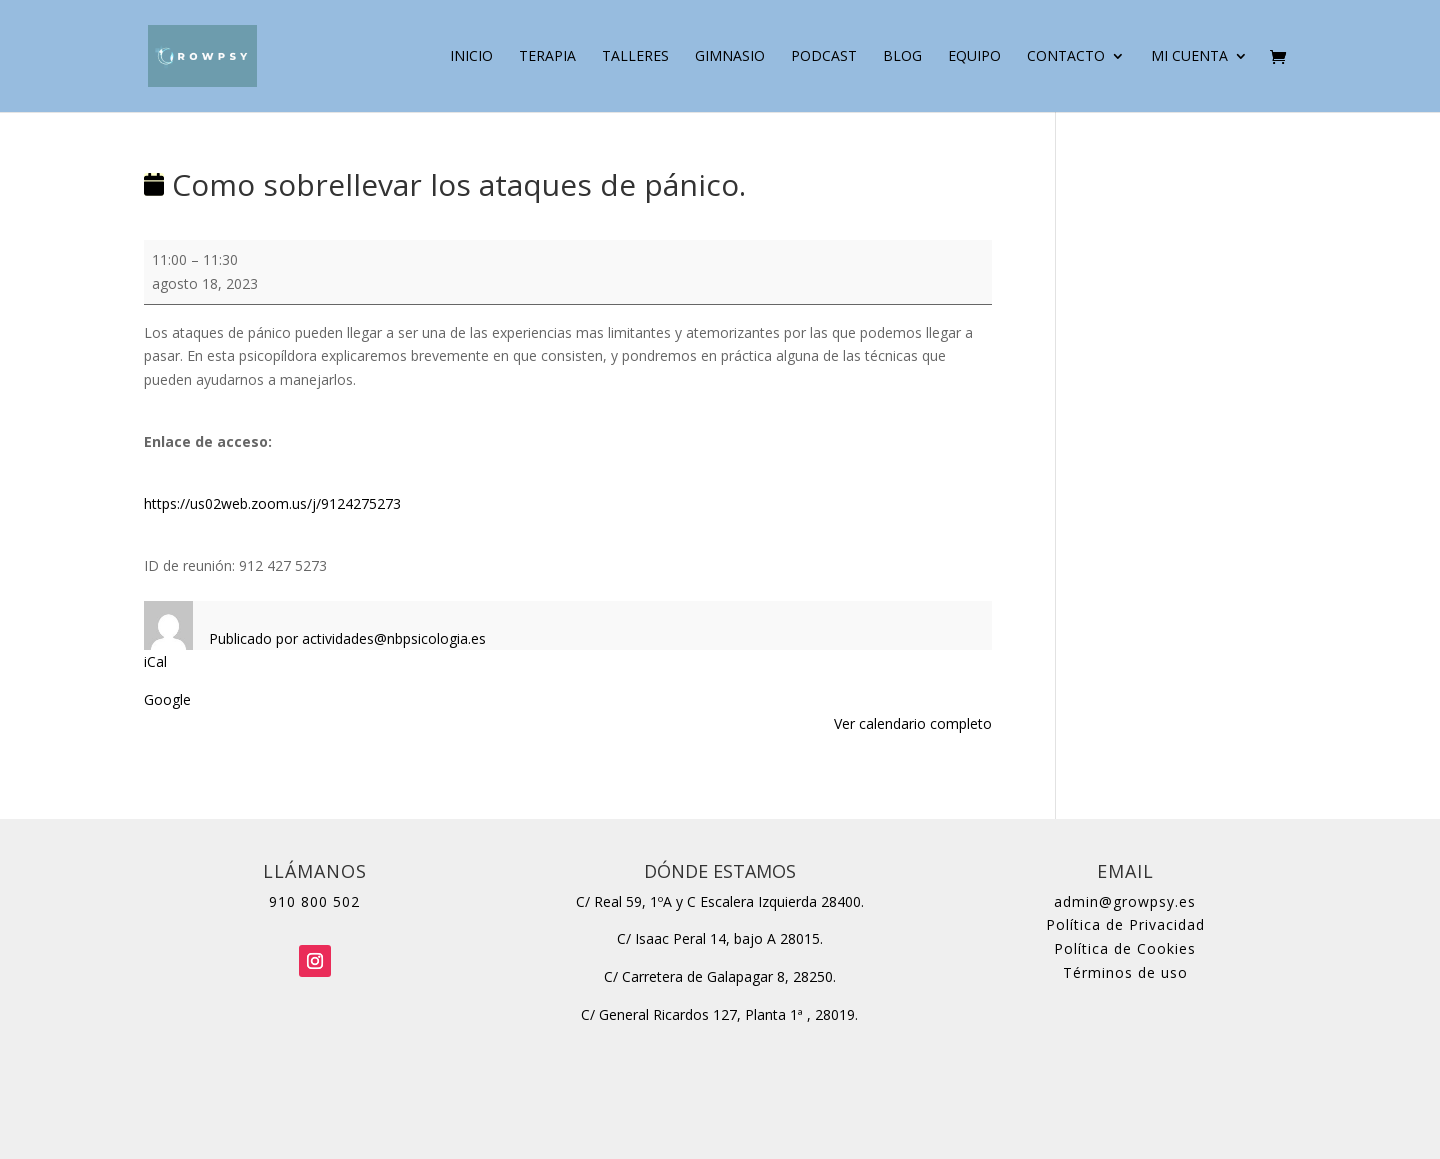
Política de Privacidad (1125, 924)
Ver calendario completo (913, 723)
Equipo (974, 57)
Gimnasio (730, 57)
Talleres (635, 57)
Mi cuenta (1189, 57)
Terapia (547, 57)
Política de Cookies (1125, 948)
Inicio (471, 57)
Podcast (824, 57)
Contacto (1066, 57)
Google (167, 699)
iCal (155, 661)
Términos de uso (1125, 972)
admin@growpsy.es (1125, 901)
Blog (902, 57)
